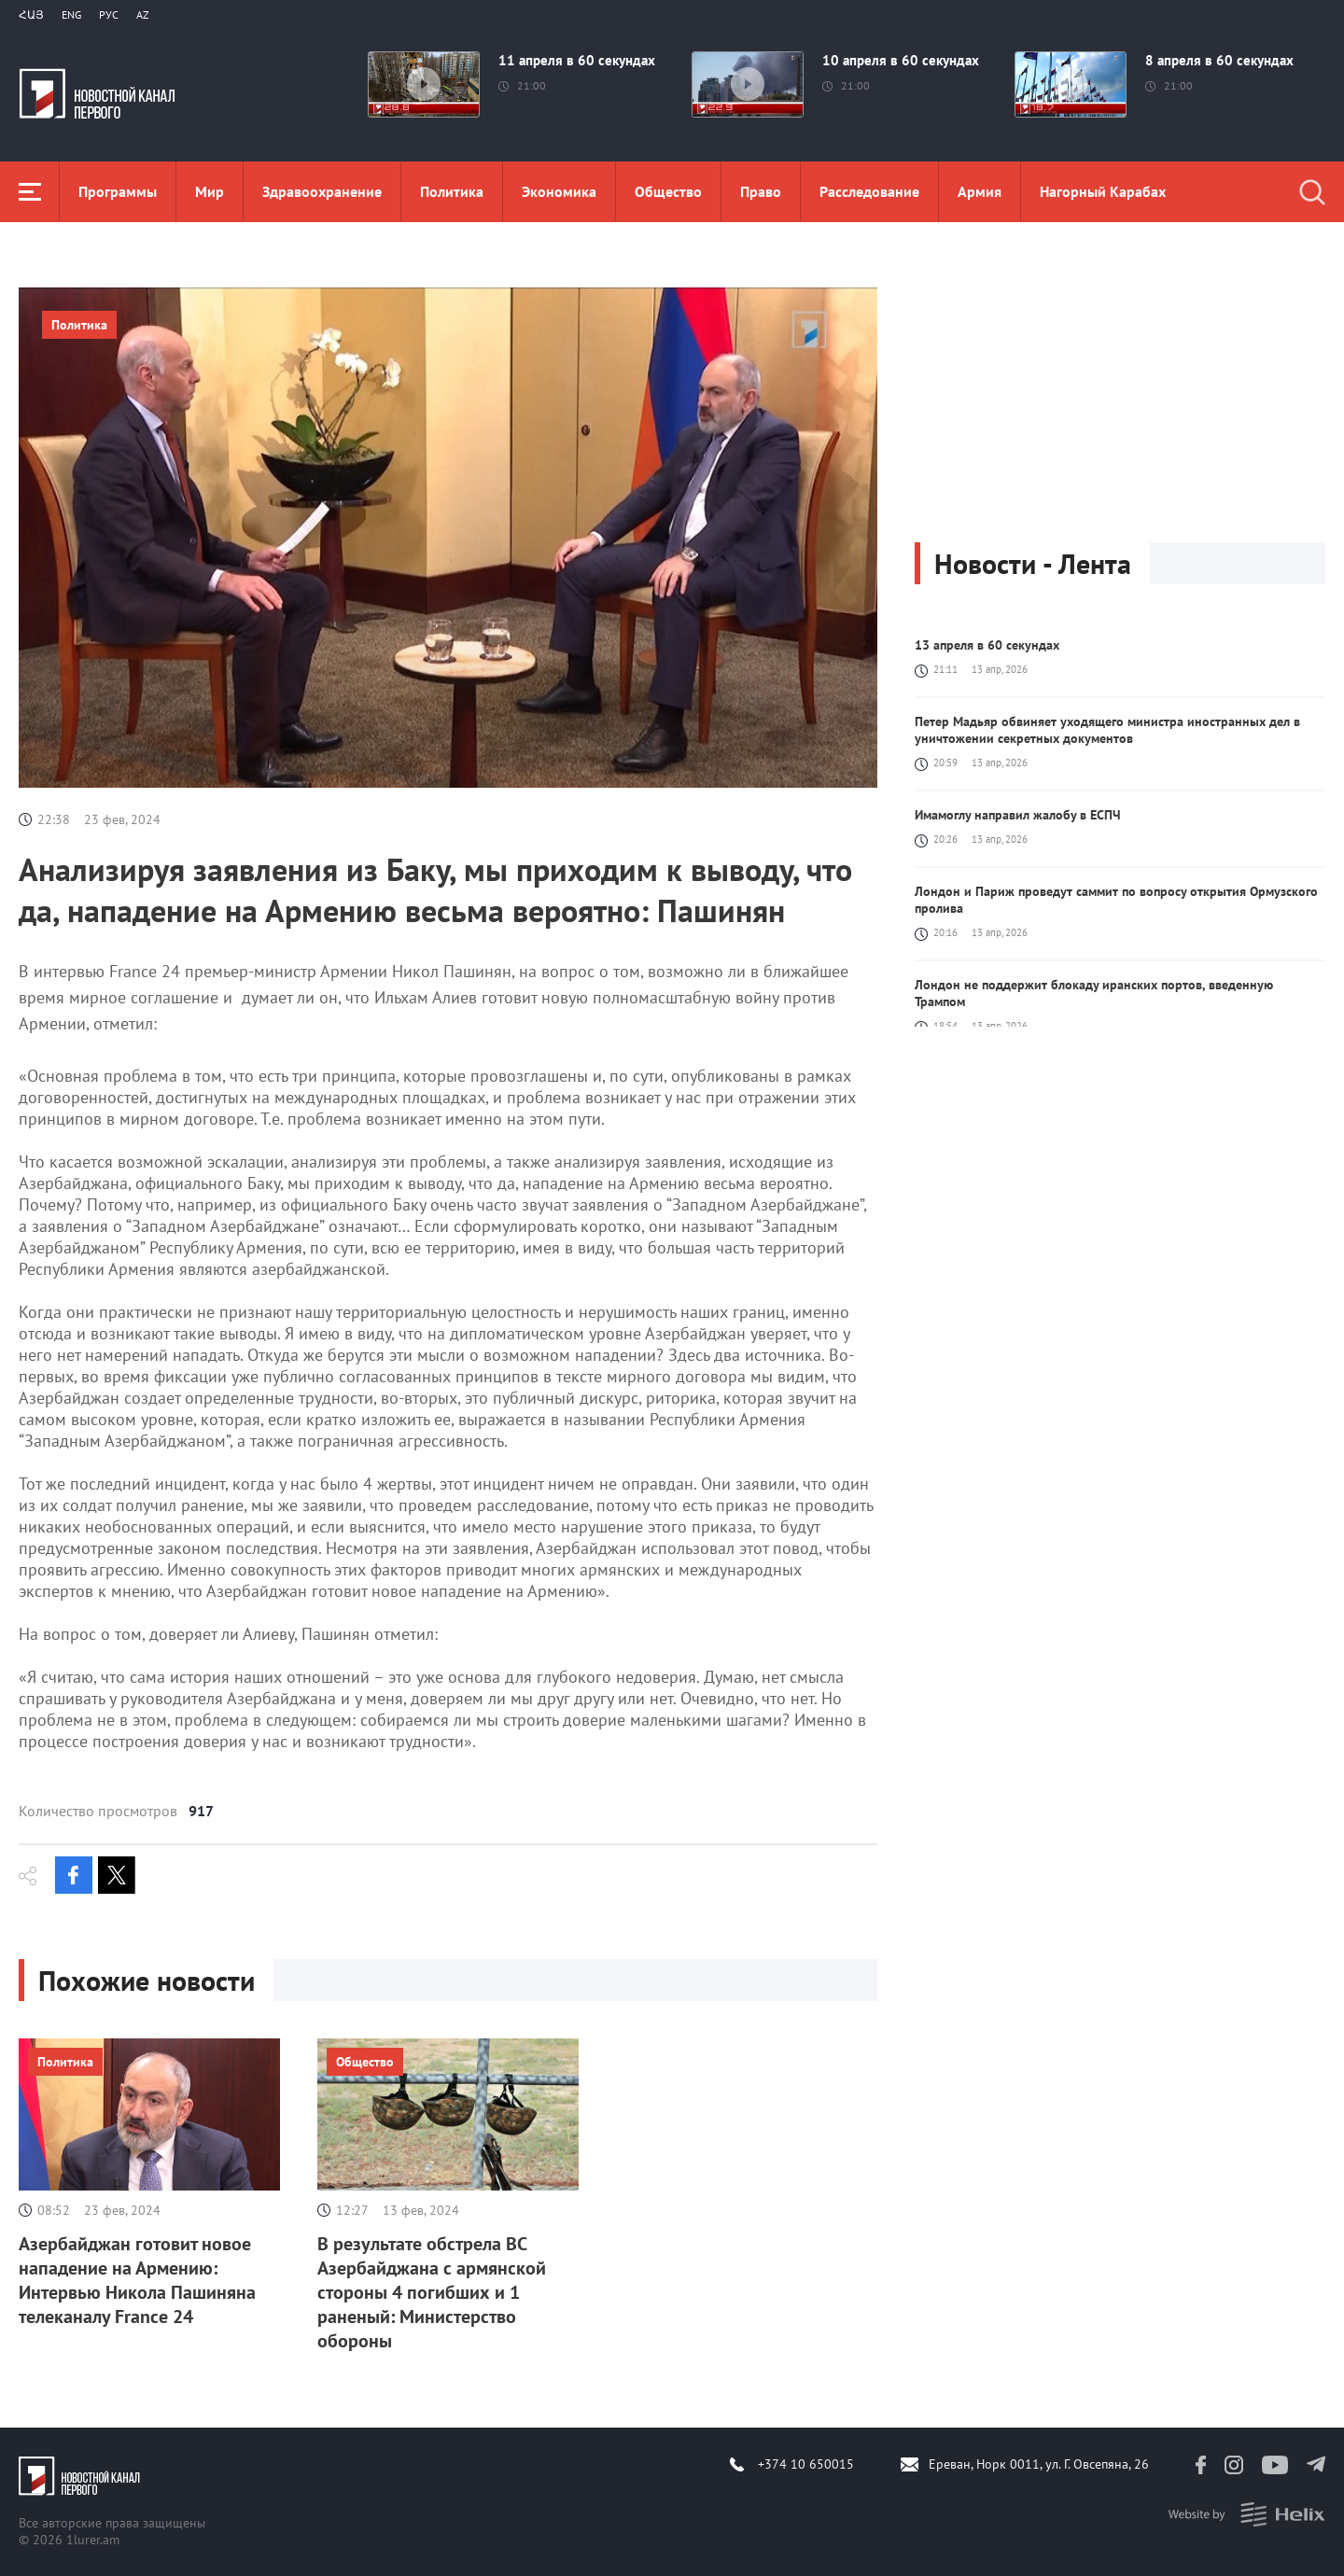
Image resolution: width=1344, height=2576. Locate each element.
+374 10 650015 (806, 2464)
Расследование (869, 191)
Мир (209, 191)
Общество (668, 191)
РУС (109, 14)
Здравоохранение (322, 191)
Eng (71, 14)
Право (760, 191)
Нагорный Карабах (1103, 191)
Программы (117, 191)
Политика (451, 191)
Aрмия (979, 191)
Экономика (559, 191)
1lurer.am (92, 2539)
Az (142, 14)
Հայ (31, 14)
